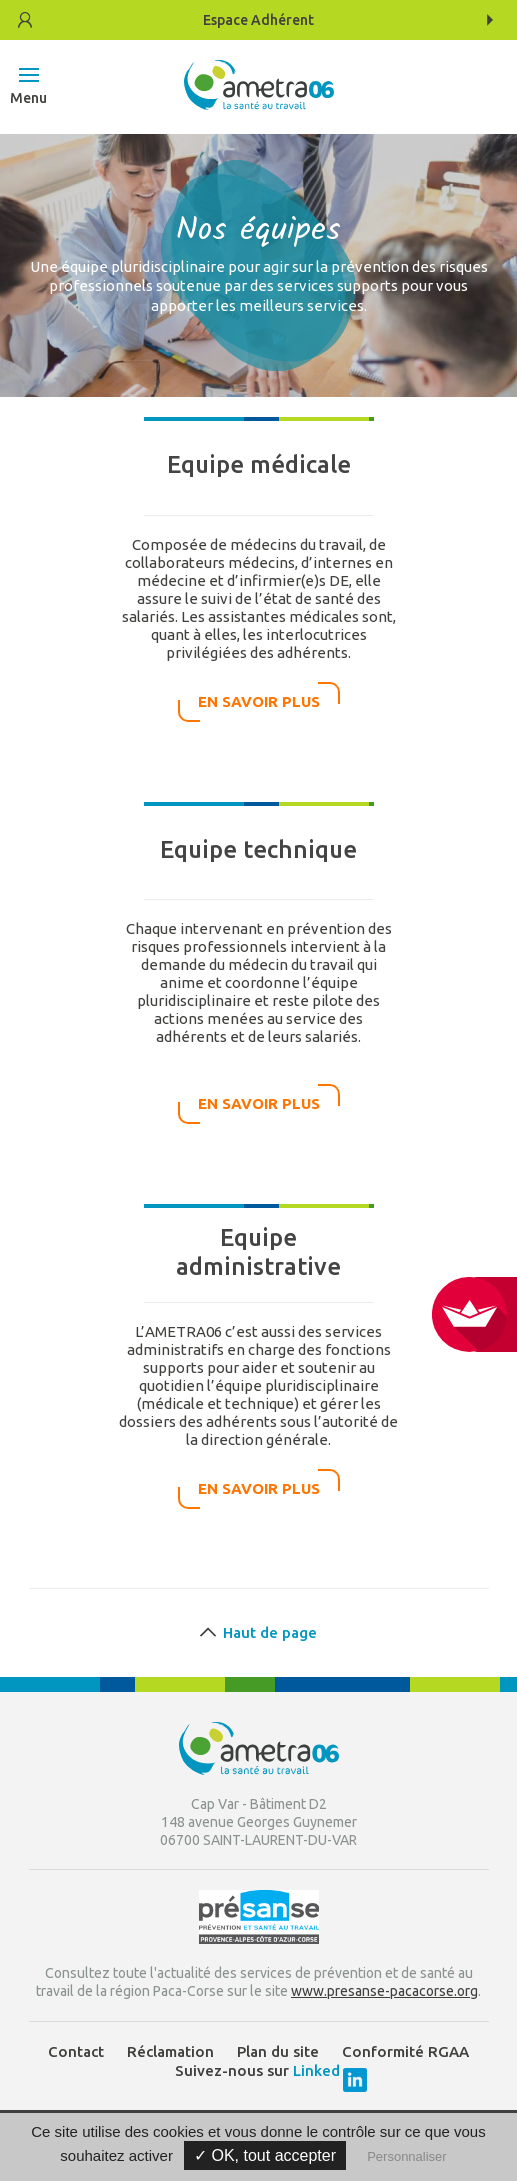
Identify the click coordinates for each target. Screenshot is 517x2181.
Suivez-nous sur (259, 2070)
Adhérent (258, 20)
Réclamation (170, 2051)
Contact (76, 2051)
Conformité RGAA (405, 2051)
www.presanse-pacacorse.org (384, 1991)
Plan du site (278, 2051)
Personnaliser (407, 2156)
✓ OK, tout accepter (265, 2155)
